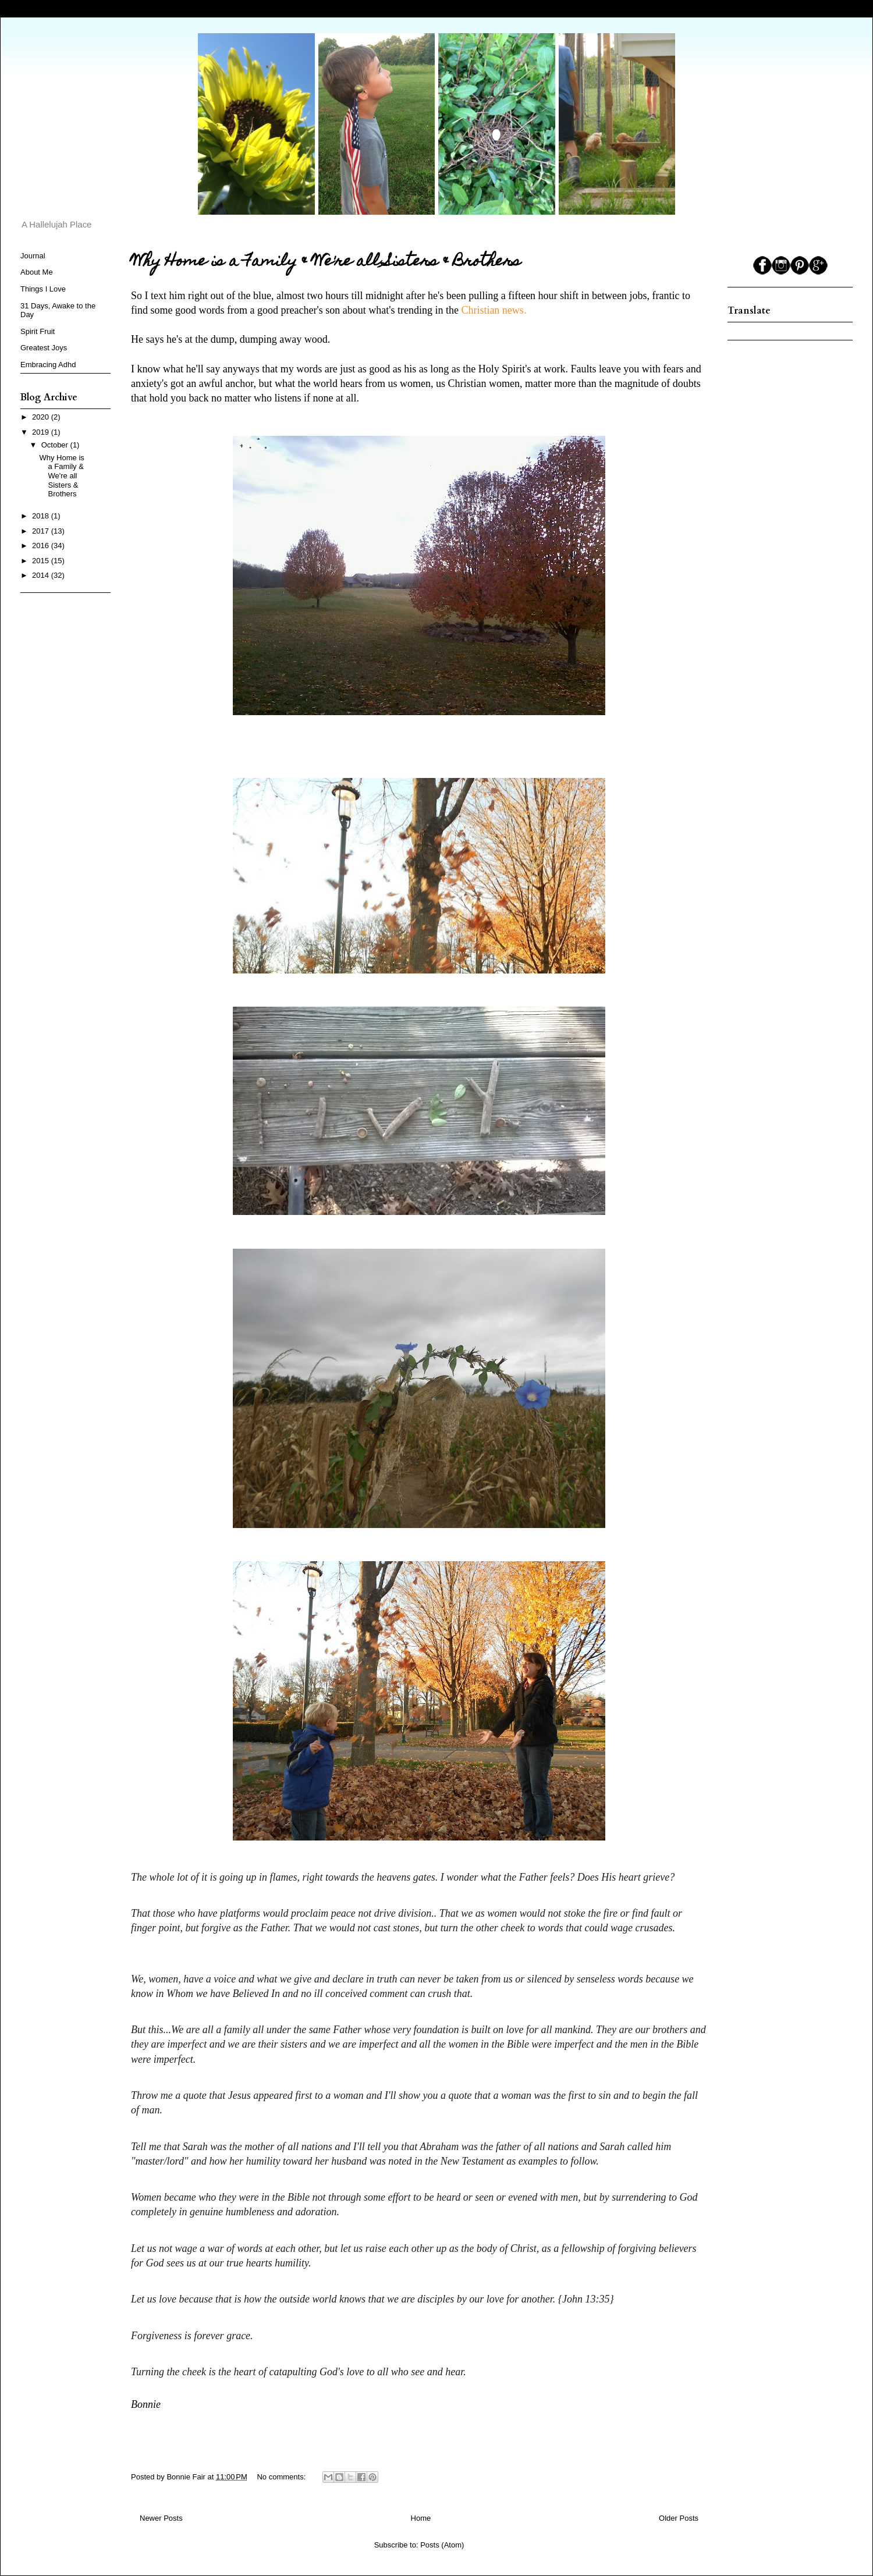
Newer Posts (161, 2518)
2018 (41, 515)
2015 (41, 560)
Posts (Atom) (442, 2545)
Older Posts (678, 2518)
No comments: (282, 2476)
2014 (41, 575)
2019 (41, 432)
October (55, 444)
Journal (32, 255)
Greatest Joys (43, 347)
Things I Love (43, 289)
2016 (41, 545)
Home (421, 2518)
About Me (36, 272)
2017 (41, 531)
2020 (41, 417)
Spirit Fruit (37, 331)
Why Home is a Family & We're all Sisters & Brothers (326, 262)
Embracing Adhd (48, 364)
